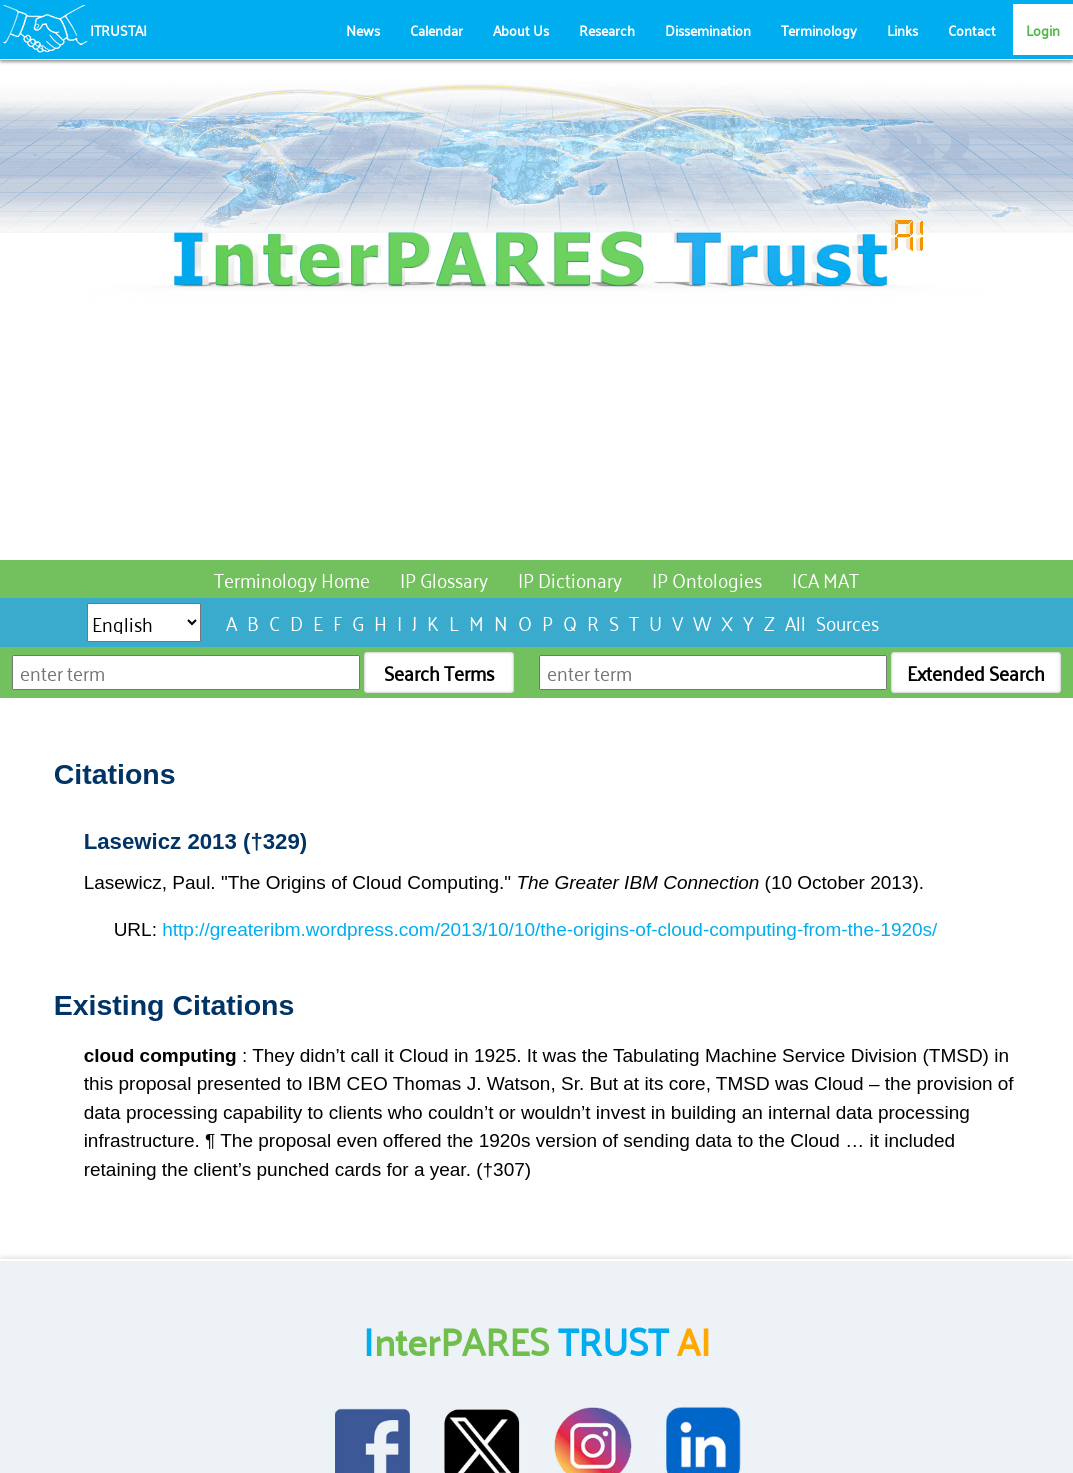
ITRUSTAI (118, 29)
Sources (847, 621)
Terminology (819, 29)
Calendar (436, 29)
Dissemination (708, 29)
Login (1043, 29)
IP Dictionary (570, 578)
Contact (972, 29)
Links (902, 29)
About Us (521, 29)
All (795, 621)
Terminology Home (292, 578)
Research (607, 29)
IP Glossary (444, 578)
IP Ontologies (707, 578)
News (363, 29)
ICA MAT (825, 578)
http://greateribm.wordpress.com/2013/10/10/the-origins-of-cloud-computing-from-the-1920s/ (549, 929)
